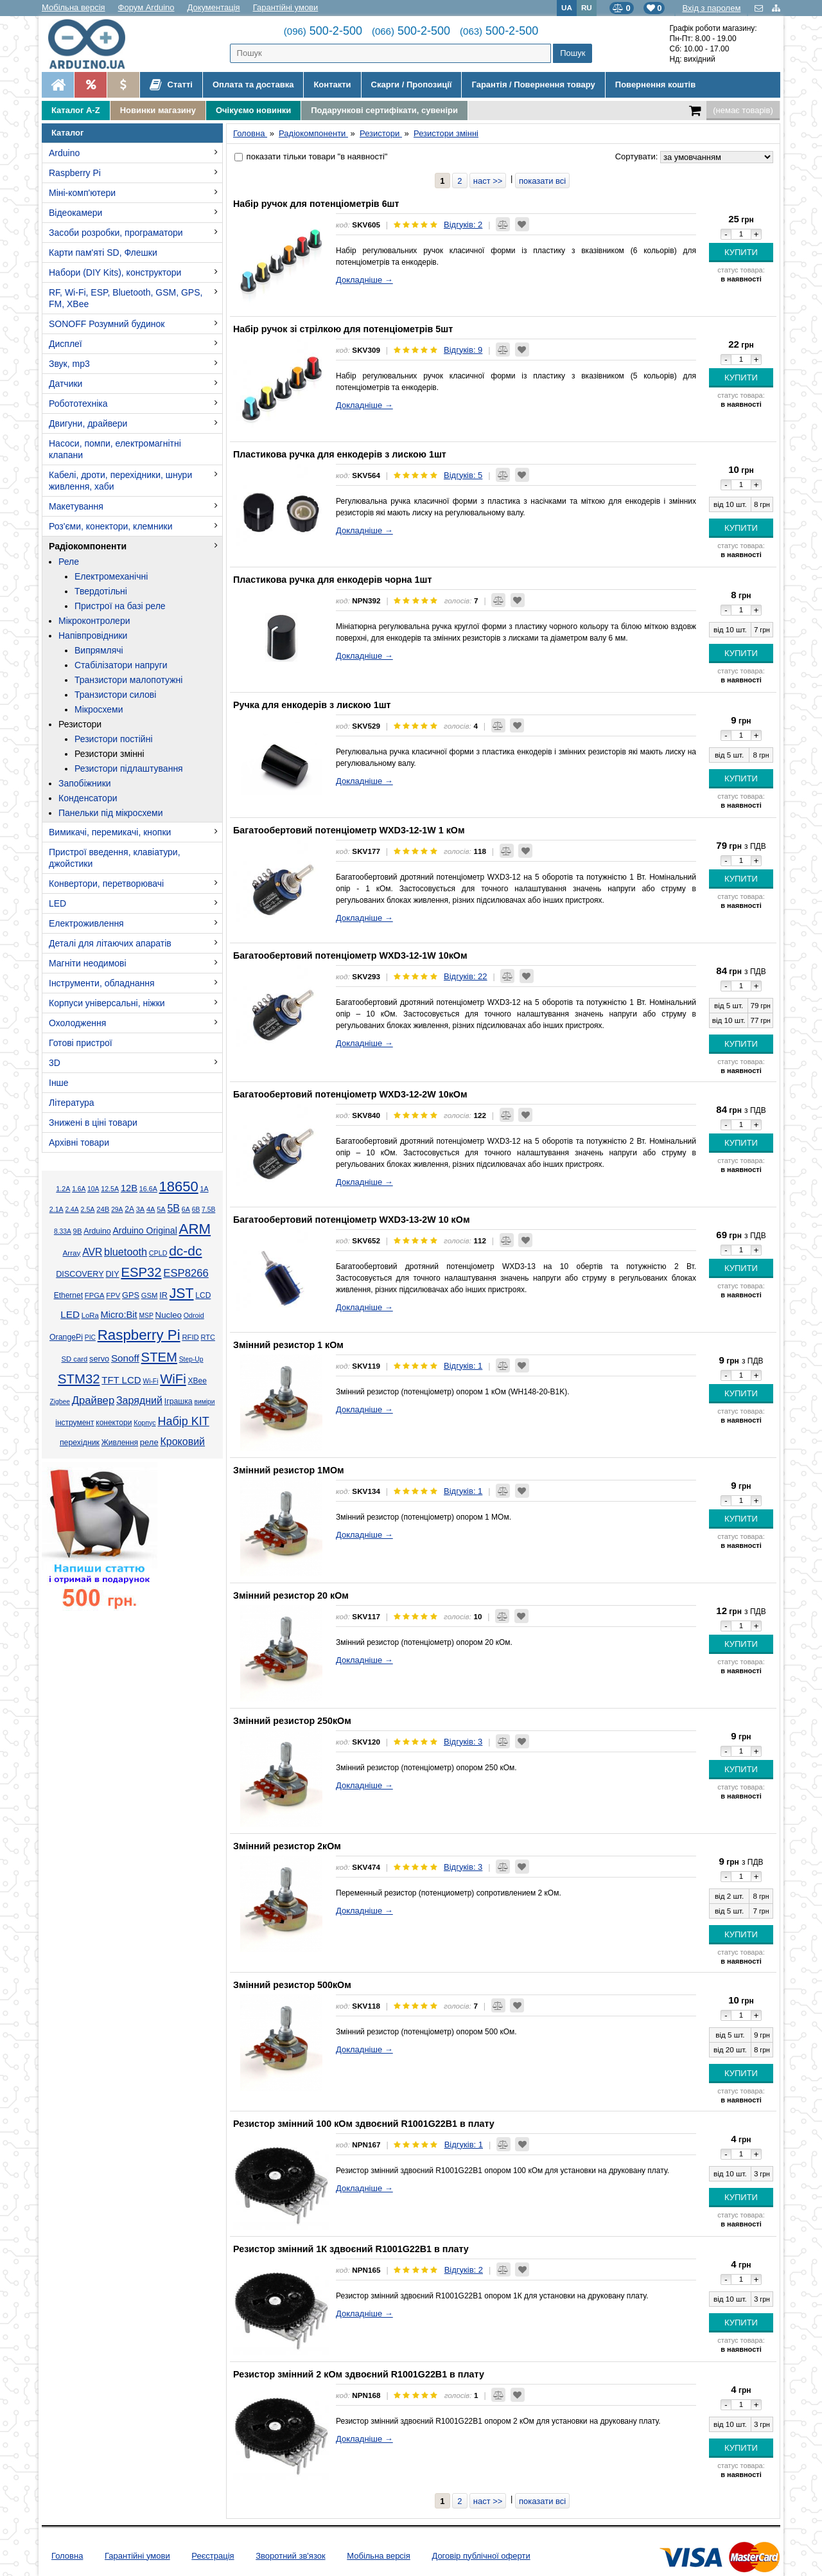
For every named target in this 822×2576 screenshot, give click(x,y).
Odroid (194, 1315)
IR (163, 1295)
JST (182, 1293)
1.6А (78, 1189)
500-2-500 (323, 30)
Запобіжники (84, 783)
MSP (146, 1315)
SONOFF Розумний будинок (106, 324)
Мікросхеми (98, 709)
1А (204, 1189)
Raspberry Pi (75, 173)
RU (586, 7)
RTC (208, 1337)
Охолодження (77, 1023)
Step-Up (191, 1359)
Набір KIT (183, 1421)
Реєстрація (212, 2556)
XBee (197, 1380)
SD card (74, 1359)
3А (140, 1209)
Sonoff (125, 1358)
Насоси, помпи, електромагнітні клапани (115, 449)
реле (149, 1442)
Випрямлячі (98, 650)
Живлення (119, 1442)
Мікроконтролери (94, 621)
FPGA (95, 1295)
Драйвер (93, 1400)
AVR (92, 1252)
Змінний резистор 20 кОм (291, 1595)
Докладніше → (364, 280)
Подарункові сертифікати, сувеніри (384, 110)
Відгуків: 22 (465, 976)
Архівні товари (79, 1142)
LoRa (90, 1315)
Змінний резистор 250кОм (292, 1721)
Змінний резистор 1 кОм (288, 1345)
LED (57, 903)
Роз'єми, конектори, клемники (110, 526)
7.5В (208, 1209)
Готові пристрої (80, 1043)
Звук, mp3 (69, 364)
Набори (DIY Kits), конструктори (115, 272)
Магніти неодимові (88, 963)
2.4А (72, 1209)
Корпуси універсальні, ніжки (107, 1003)
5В (173, 1208)
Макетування (76, 506)
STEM (159, 1357)
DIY (112, 1274)
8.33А (62, 1231)
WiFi (173, 1379)
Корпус (144, 1422)
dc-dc (185, 1250)
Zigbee (59, 1401)
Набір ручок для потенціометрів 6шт (316, 204)
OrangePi (66, 1337)
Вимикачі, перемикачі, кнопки (110, 832)
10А (93, 1189)
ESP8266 (186, 1273)
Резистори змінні (109, 754)
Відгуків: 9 (463, 350)
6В (196, 1209)
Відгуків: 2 (463, 224)
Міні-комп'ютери (82, 193)
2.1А (56, 1209)
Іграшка (178, 1401)
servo (99, 1359)
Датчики (65, 383)
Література (71, 1102)
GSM (149, 1295)
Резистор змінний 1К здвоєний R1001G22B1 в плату (351, 2249)
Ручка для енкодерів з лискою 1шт (312, 705)
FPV (113, 1295)
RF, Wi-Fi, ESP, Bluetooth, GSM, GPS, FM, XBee (125, 298)
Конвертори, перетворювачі (106, 883)
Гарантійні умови (286, 7)
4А (150, 1209)
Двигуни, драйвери (88, 423)
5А (161, 1209)
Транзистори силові (115, 694)
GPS (130, 1295)
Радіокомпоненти (88, 546)
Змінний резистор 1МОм (288, 1470)
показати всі (542, 181)
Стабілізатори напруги (121, 665)
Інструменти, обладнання (102, 983)
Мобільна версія (73, 7)
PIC (90, 1337)
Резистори (79, 724)
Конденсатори (88, 798)
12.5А (110, 1189)
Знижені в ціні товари (93, 1122)
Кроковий (182, 1441)
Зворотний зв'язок (290, 2556)
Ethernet (68, 1295)
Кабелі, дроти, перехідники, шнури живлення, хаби (120, 481)
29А (117, 1209)
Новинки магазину (158, 110)
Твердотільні (100, 591)
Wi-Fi (150, 1381)
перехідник (80, 1442)
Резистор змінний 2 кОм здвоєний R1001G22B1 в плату (358, 2374)
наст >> (488, 181)
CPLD (158, 1253)
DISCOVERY (80, 1274)
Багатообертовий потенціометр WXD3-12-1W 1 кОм (349, 830)
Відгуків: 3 (463, 1741)
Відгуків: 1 (463, 1366)
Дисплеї (65, 344)
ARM (195, 1229)
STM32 (79, 1379)
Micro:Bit (119, 1315)
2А (129, 1209)
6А (186, 1209)
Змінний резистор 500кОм (292, 1985)
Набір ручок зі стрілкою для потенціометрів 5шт (343, 329)
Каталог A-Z (75, 110)
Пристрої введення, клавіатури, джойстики (114, 858)
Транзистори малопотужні (128, 680)
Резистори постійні (113, 739)
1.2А (63, 1189)
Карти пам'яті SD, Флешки (103, 252)
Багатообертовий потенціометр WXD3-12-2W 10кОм (350, 1094)
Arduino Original (144, 1230)
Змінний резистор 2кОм (287, 1846)
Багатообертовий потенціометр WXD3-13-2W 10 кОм (351, 1219)
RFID (190, 1337)
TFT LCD (121, 1379)
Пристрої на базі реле (120, 606)
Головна (67, 2556)
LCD (203, 1295)
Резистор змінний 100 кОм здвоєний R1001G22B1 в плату (363, 2124)
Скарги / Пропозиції (411, 84)
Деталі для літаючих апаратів (110, 943)
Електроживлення (86, 923)
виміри (204, 1401)
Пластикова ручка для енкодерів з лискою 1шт (339, 454)
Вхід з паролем (711, 8)
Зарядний (139, 1400)
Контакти (332, 84)
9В (77, 1231)
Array (71, 1252)
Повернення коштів (655, 84)
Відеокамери (75, 213)
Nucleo (168, 1315)
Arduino (64, 153)
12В (129, 1188)
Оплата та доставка (253, 84)
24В (102, 1209)
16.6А (148, 1189)
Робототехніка (78, 403)
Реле (68, 561)
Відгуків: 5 (463, 475)
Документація (214, 7)
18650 (178, 1186)
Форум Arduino (146, 7)
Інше (59, 1083)
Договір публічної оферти (481, 2556)
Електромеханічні (111, 576)
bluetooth (125, 1251)
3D (54, 1063)
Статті (171, 84)
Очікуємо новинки (253, 110)
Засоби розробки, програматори (116, 232)
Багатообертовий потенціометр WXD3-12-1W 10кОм (350, 955)
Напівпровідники (92, 635)
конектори (114, 1422)
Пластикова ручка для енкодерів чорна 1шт (332, 579)
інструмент (74, 1422)
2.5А (87, 1209)
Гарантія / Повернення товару (533, 84)
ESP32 (141, 1272)
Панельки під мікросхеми (110, 813)
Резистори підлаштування (128, 768)
